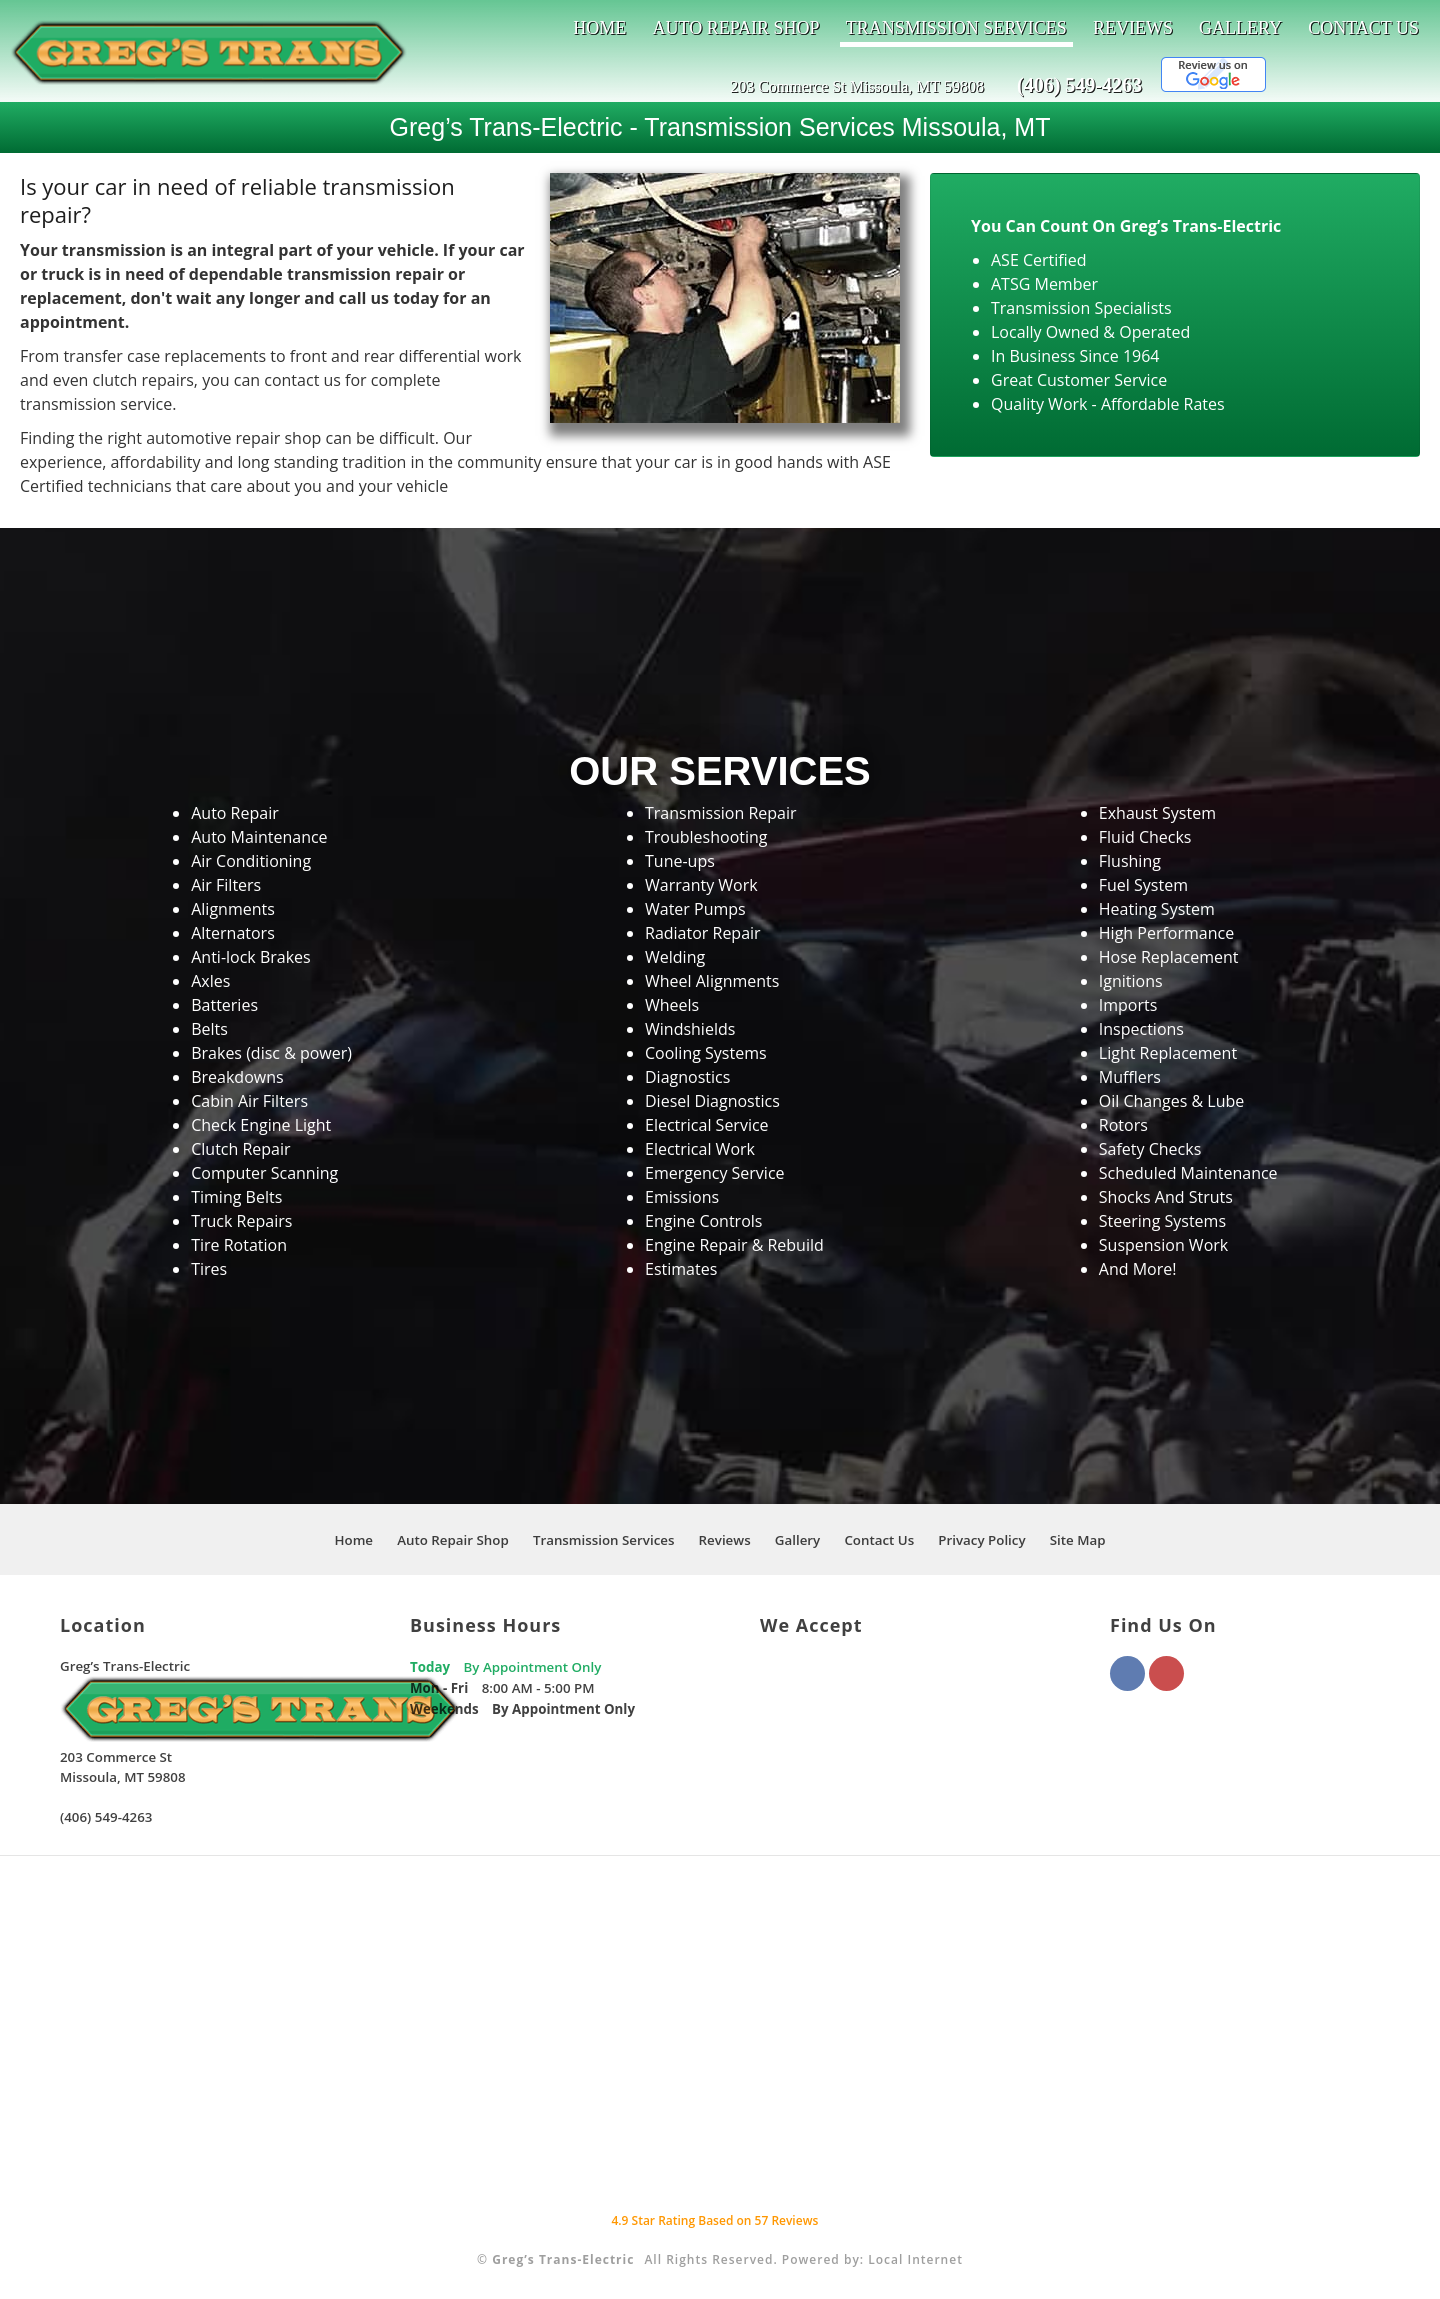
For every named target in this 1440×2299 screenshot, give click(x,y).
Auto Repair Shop (735, 28)
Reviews (1133, 28)
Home (599, 28)
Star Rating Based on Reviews (714, 2220)
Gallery (1240, 28)
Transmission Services (956, 28)
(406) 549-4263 (1079, 85)
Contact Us (1363, 28)
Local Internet (915, 2259)
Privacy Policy (981, 1540)
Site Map (1078, 1540)
